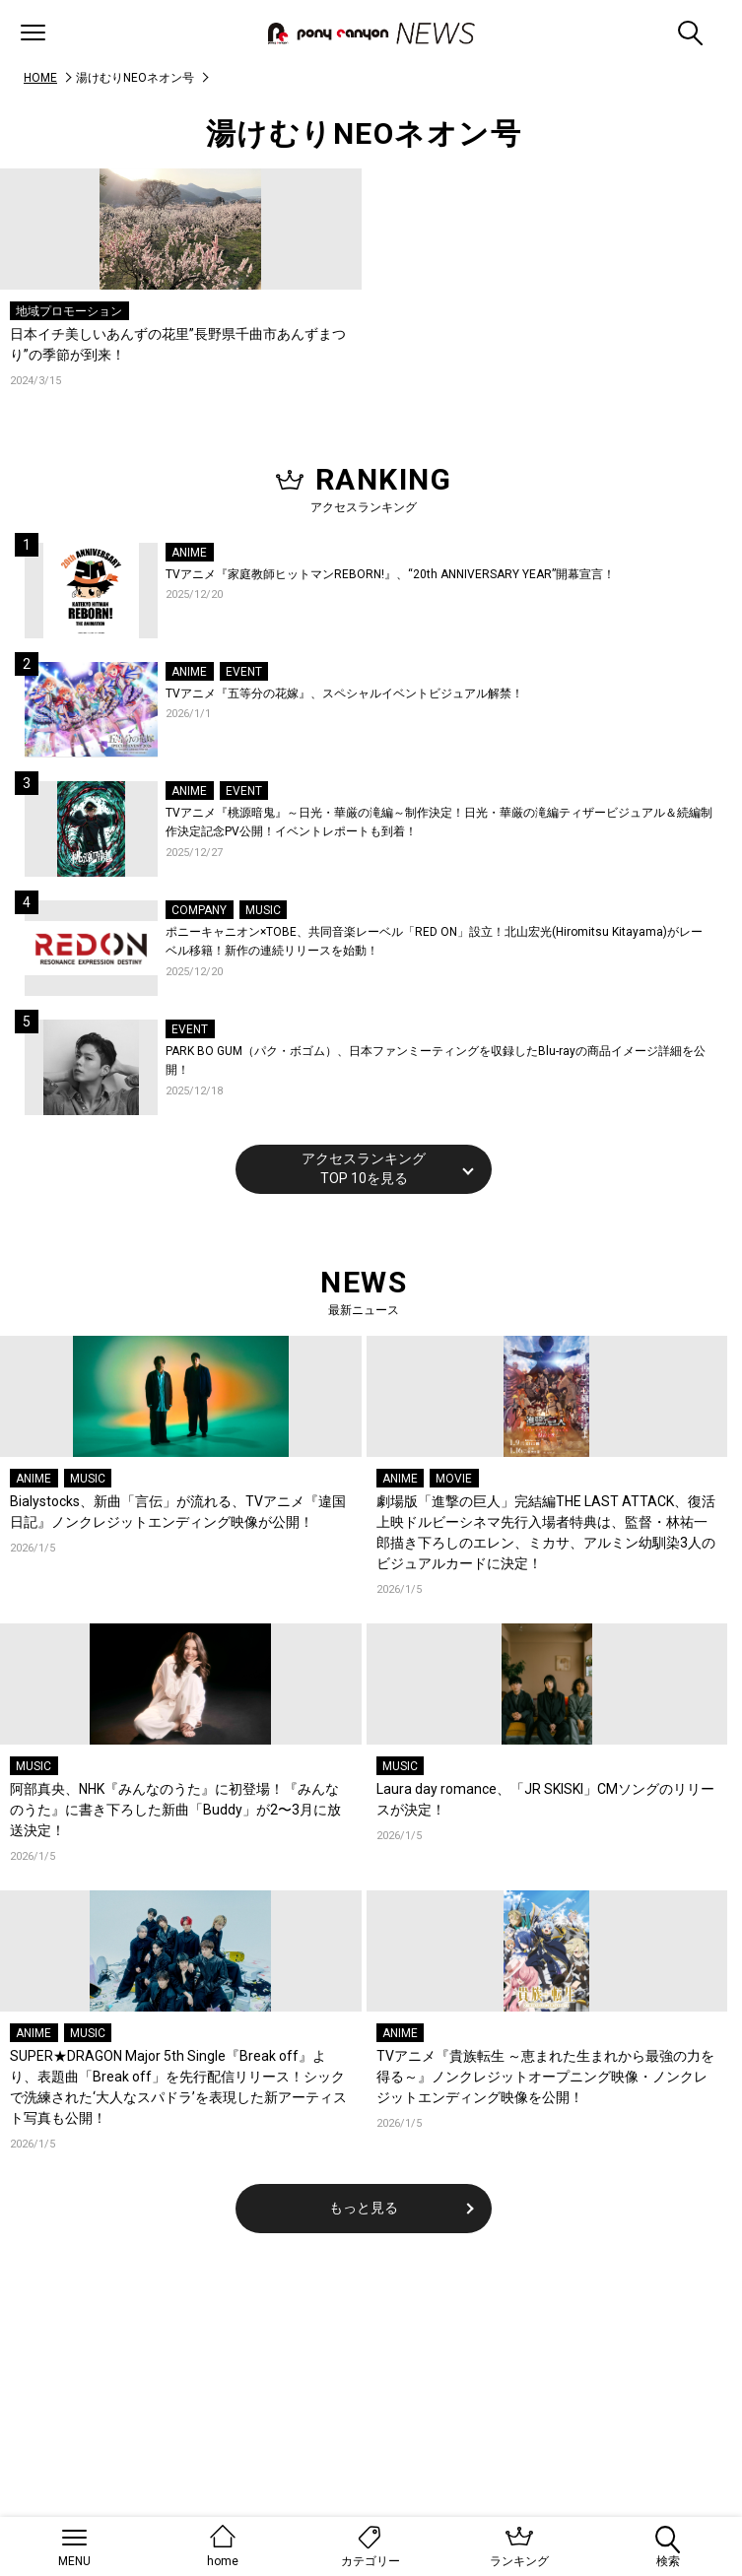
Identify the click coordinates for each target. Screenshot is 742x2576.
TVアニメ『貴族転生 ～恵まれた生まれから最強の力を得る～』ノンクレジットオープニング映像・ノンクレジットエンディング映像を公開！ (545, 2076)
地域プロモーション (69, 311)
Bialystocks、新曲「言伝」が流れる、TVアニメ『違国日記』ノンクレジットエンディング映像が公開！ (178, 1511)
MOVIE (454, 1479)
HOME (40, 78)
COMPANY (199, 910)
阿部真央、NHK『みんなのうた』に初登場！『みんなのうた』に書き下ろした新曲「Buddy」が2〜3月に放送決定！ (175, 1809)
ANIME (189, 553)
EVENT (244, 672)
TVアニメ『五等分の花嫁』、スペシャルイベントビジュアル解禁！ (344, 693)
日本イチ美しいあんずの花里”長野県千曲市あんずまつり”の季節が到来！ (178, 344)
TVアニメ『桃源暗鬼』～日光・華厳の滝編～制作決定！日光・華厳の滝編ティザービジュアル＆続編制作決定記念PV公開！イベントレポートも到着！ (439, 822)
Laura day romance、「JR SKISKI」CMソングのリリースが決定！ (545, 1799)
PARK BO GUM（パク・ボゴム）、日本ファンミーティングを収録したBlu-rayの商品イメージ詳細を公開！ (436, 1061)
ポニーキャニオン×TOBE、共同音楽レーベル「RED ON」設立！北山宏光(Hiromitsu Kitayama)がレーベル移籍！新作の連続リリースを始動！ (434, 941)
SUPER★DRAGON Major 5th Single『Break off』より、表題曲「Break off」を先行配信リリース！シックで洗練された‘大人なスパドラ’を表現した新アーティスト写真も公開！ (178, 2087)
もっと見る (363, 2207)
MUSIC (263, 910)
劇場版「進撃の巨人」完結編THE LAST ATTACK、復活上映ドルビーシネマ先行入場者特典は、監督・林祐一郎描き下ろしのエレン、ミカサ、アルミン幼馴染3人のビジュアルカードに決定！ (545, 1532)
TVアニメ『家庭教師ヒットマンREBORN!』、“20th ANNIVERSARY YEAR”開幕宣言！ (390, 574)
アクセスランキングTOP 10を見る (364, 1168)
